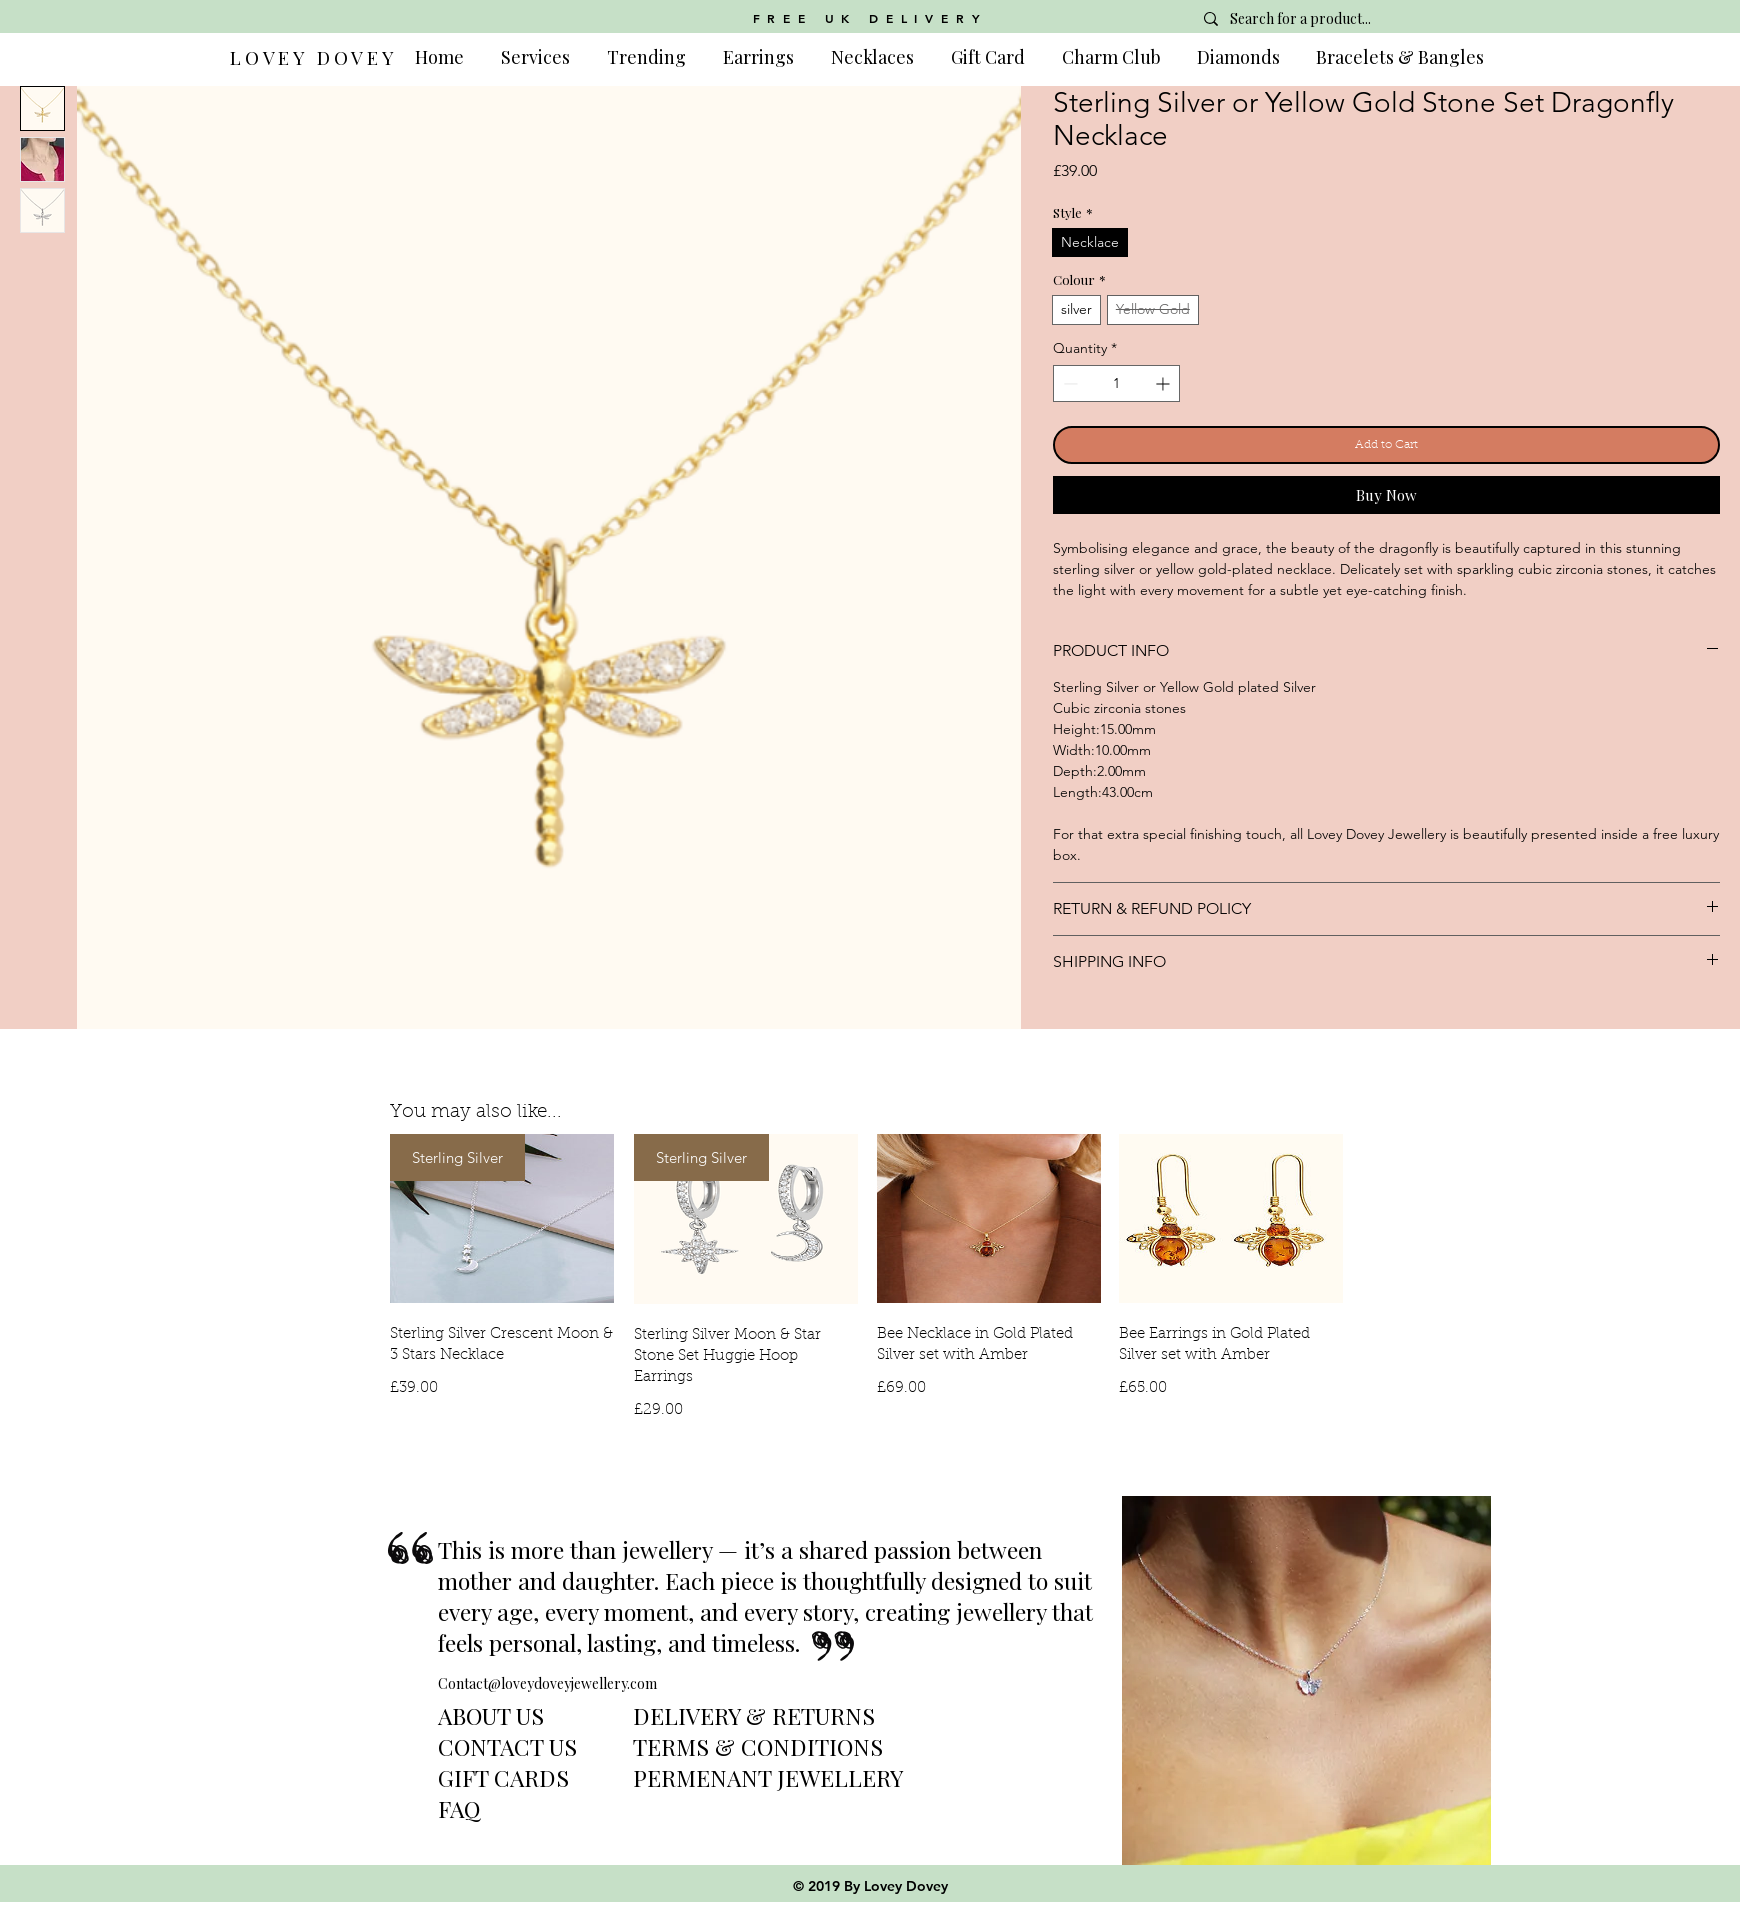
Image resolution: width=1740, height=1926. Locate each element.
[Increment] (1164, 383)
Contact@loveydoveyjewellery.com (547, 1683)
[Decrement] (1068, 383)
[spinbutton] (1116, 383)
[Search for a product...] (1336, 19)
